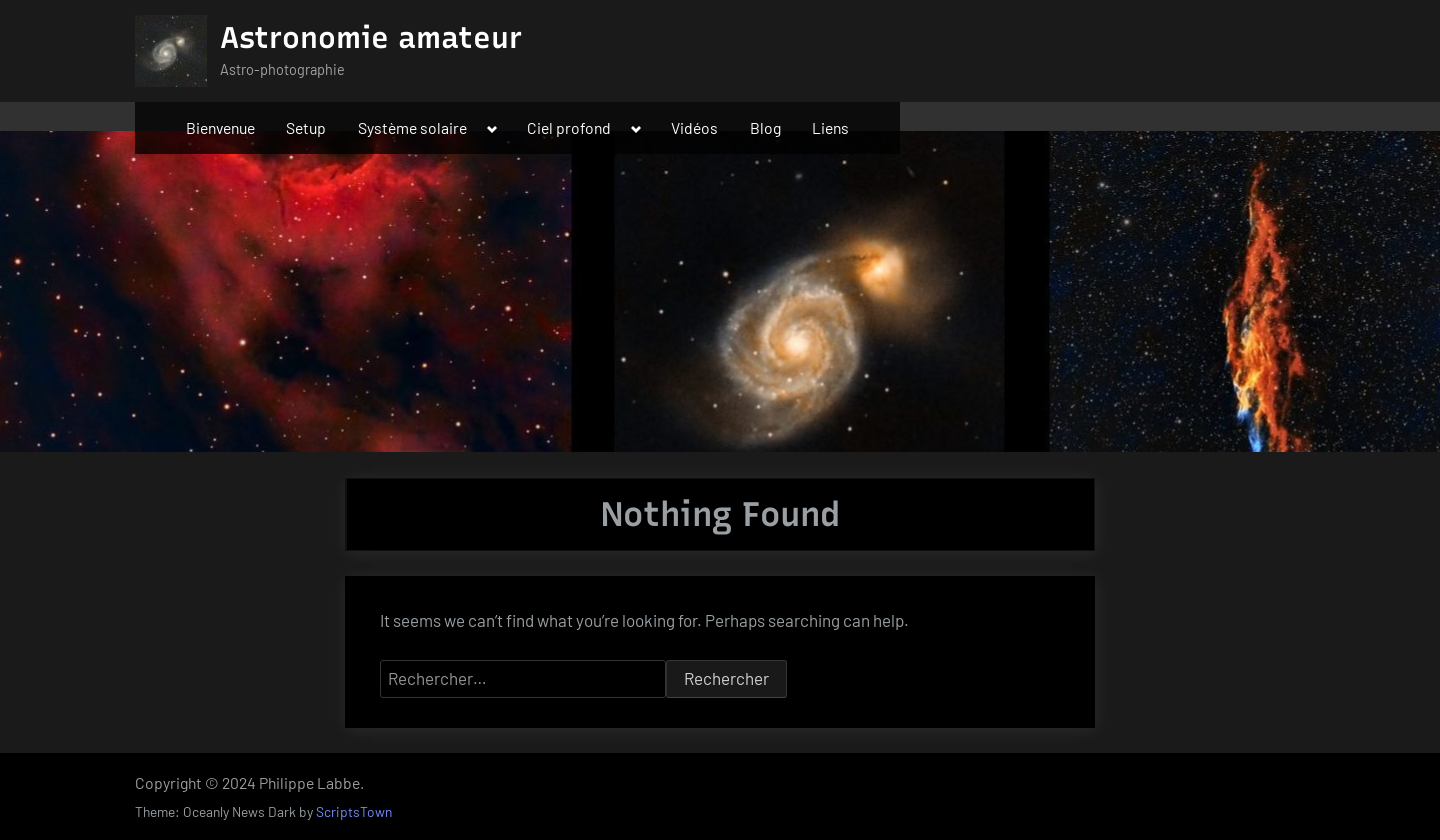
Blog (765, 127)
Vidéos (694, 127)
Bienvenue (220, 127)
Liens (830, 127)
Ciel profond (569, 127)
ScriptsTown (354, 811)
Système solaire (412, 127)
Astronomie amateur (371, 37)
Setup (306, 127)
